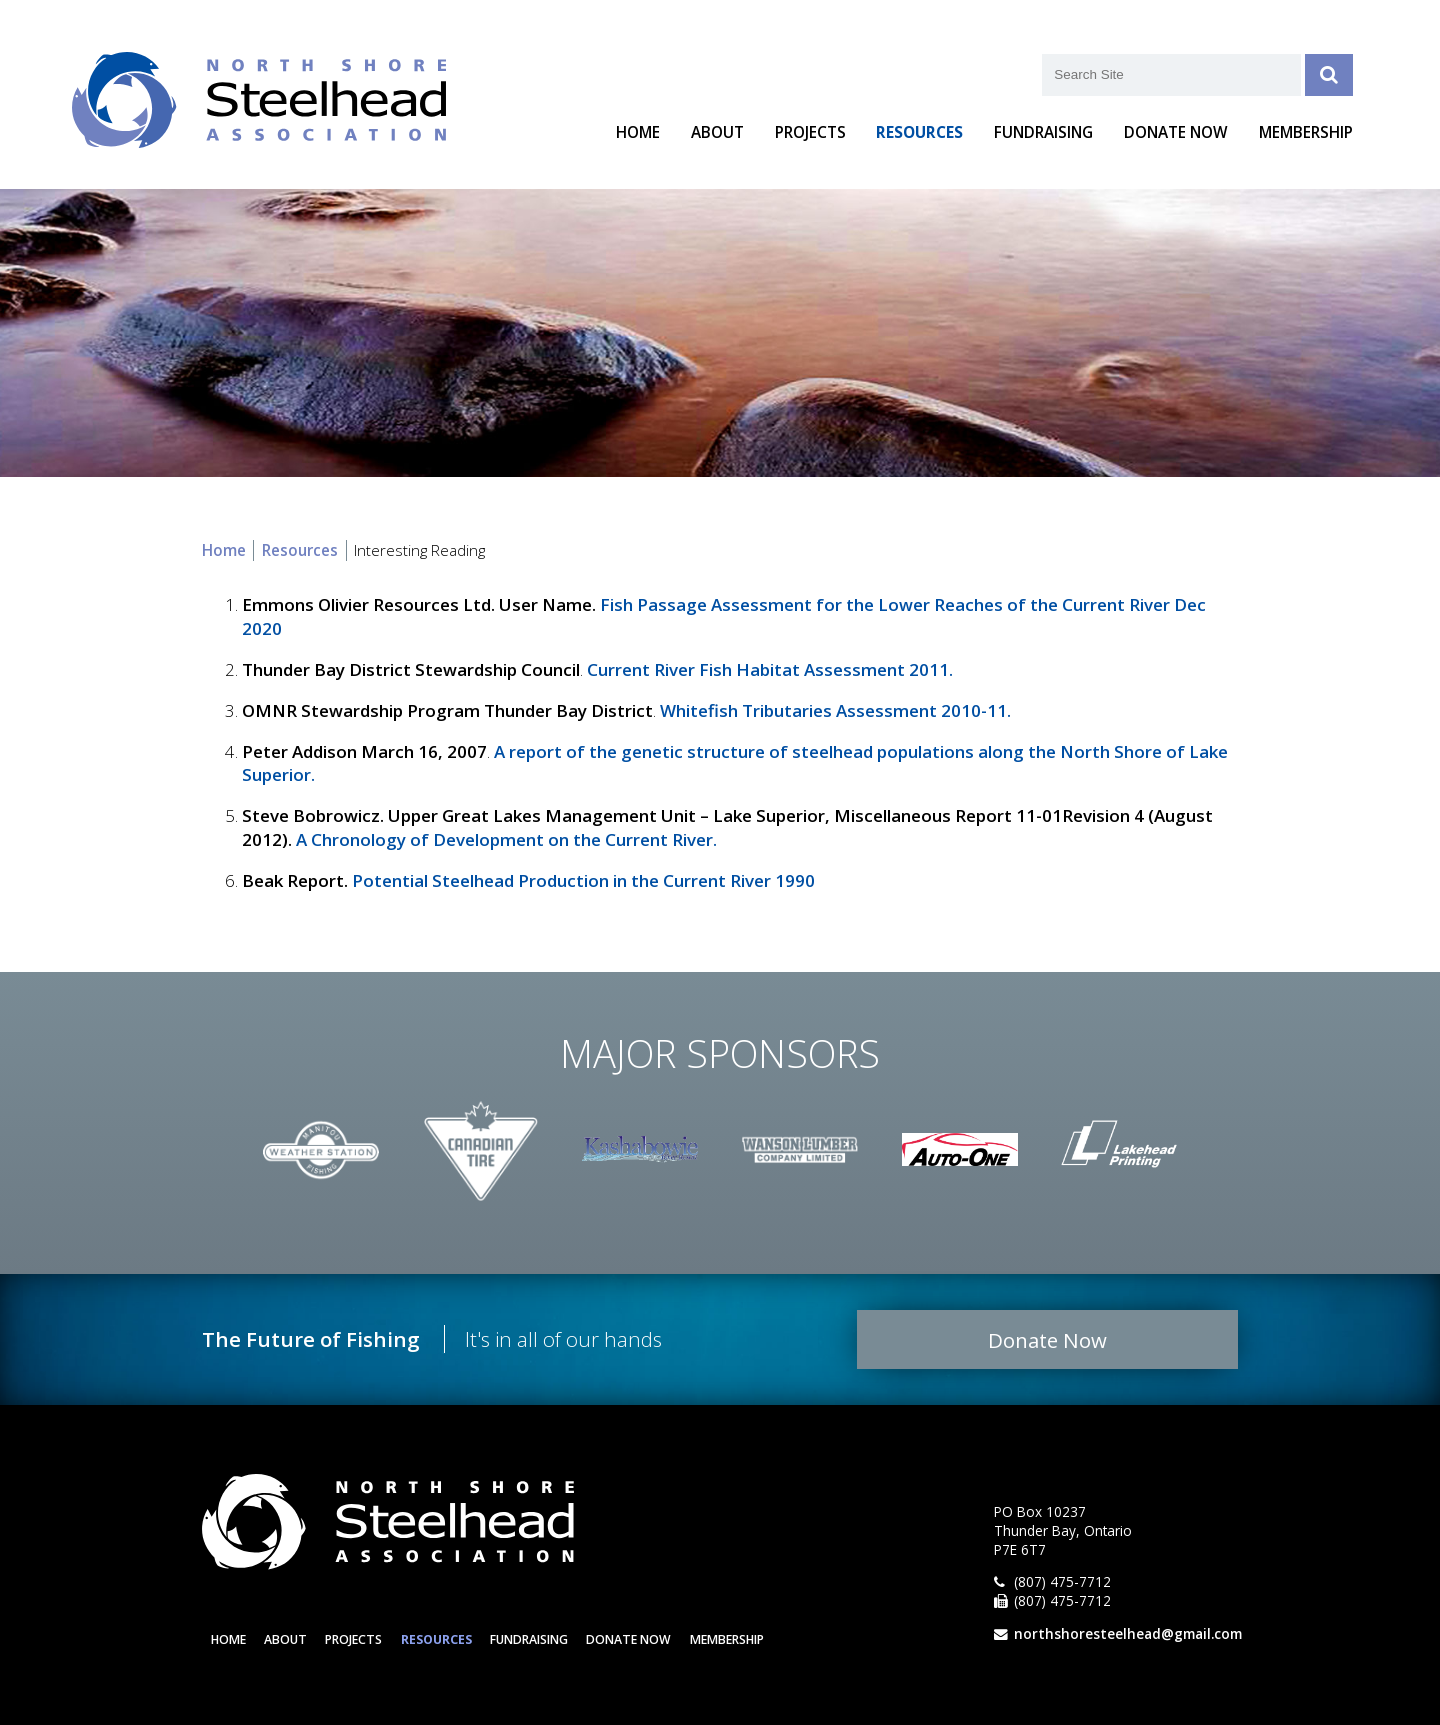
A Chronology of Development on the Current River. (506, 839)
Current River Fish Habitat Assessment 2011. (770, 669)
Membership (1306, 132)
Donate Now (1176, 132)
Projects (810, 132)
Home (638, 132)
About (717, 132)
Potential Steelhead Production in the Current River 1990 (583, 880)
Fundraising (1043, 132)
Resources (919, 132)
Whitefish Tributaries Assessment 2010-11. (835, 710)
